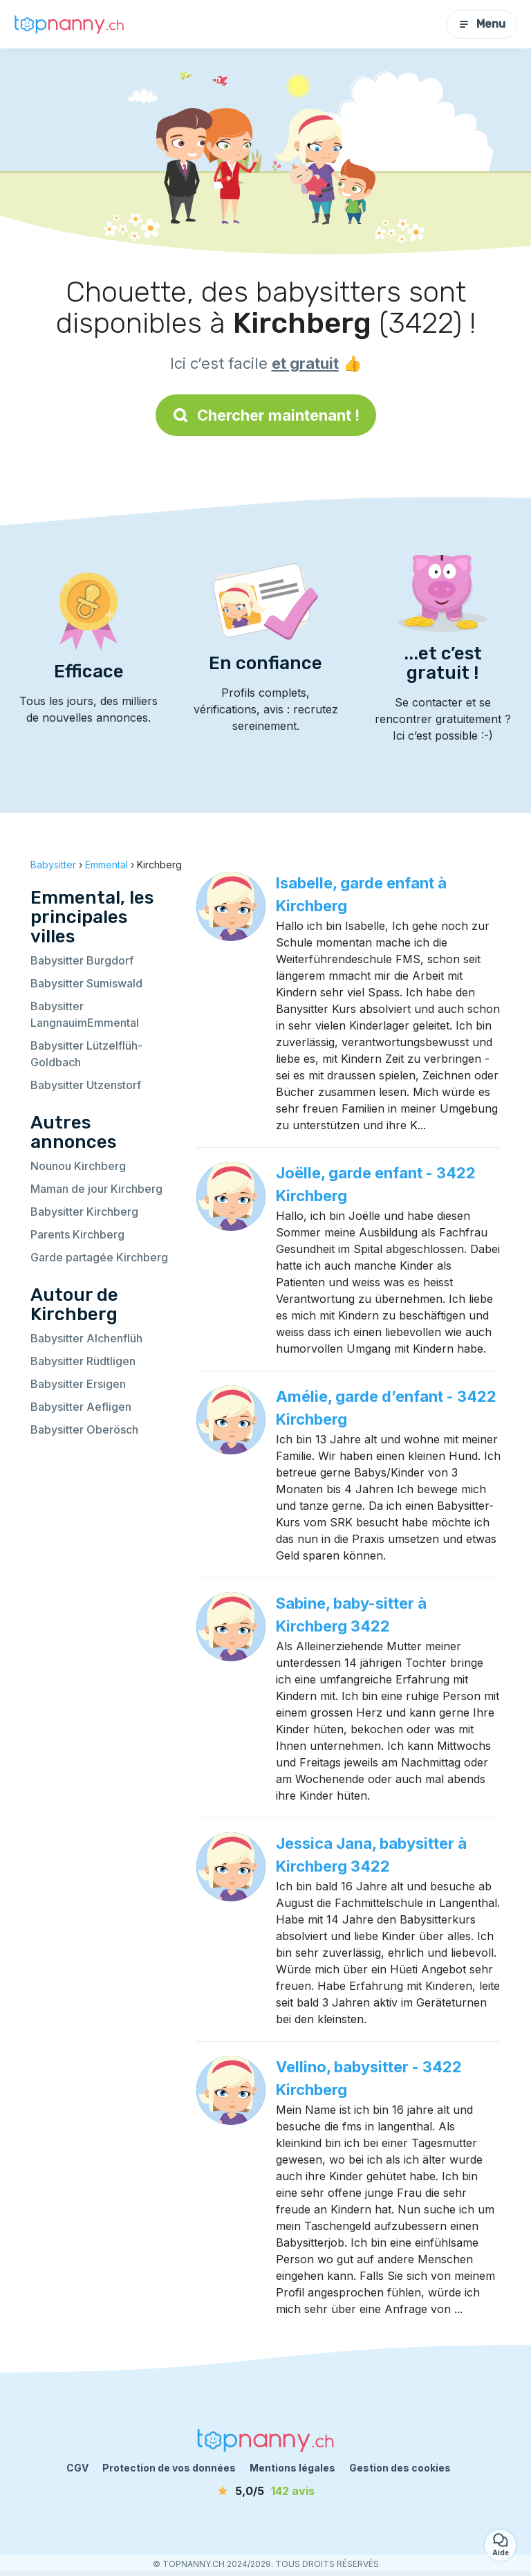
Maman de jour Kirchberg (96, 1189)
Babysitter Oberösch (84, 1429)
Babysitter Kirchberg (84, 1211)
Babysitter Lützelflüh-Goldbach (86, 1054)
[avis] (265, 2491)
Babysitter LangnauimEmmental (84, 1014)
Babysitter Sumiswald (86, 983)
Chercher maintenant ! (266, 415)
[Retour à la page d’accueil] (69, 24)
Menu (481, 23)
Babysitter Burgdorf (81, 960)
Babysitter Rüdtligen (83, 1361)
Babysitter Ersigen (78, 1384)
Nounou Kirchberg (78, 1166)
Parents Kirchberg (77, 1234)
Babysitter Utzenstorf (85, 1085)
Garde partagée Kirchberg (99, 1257)
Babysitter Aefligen (80, 1407)
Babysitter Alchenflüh (86, 1338)
